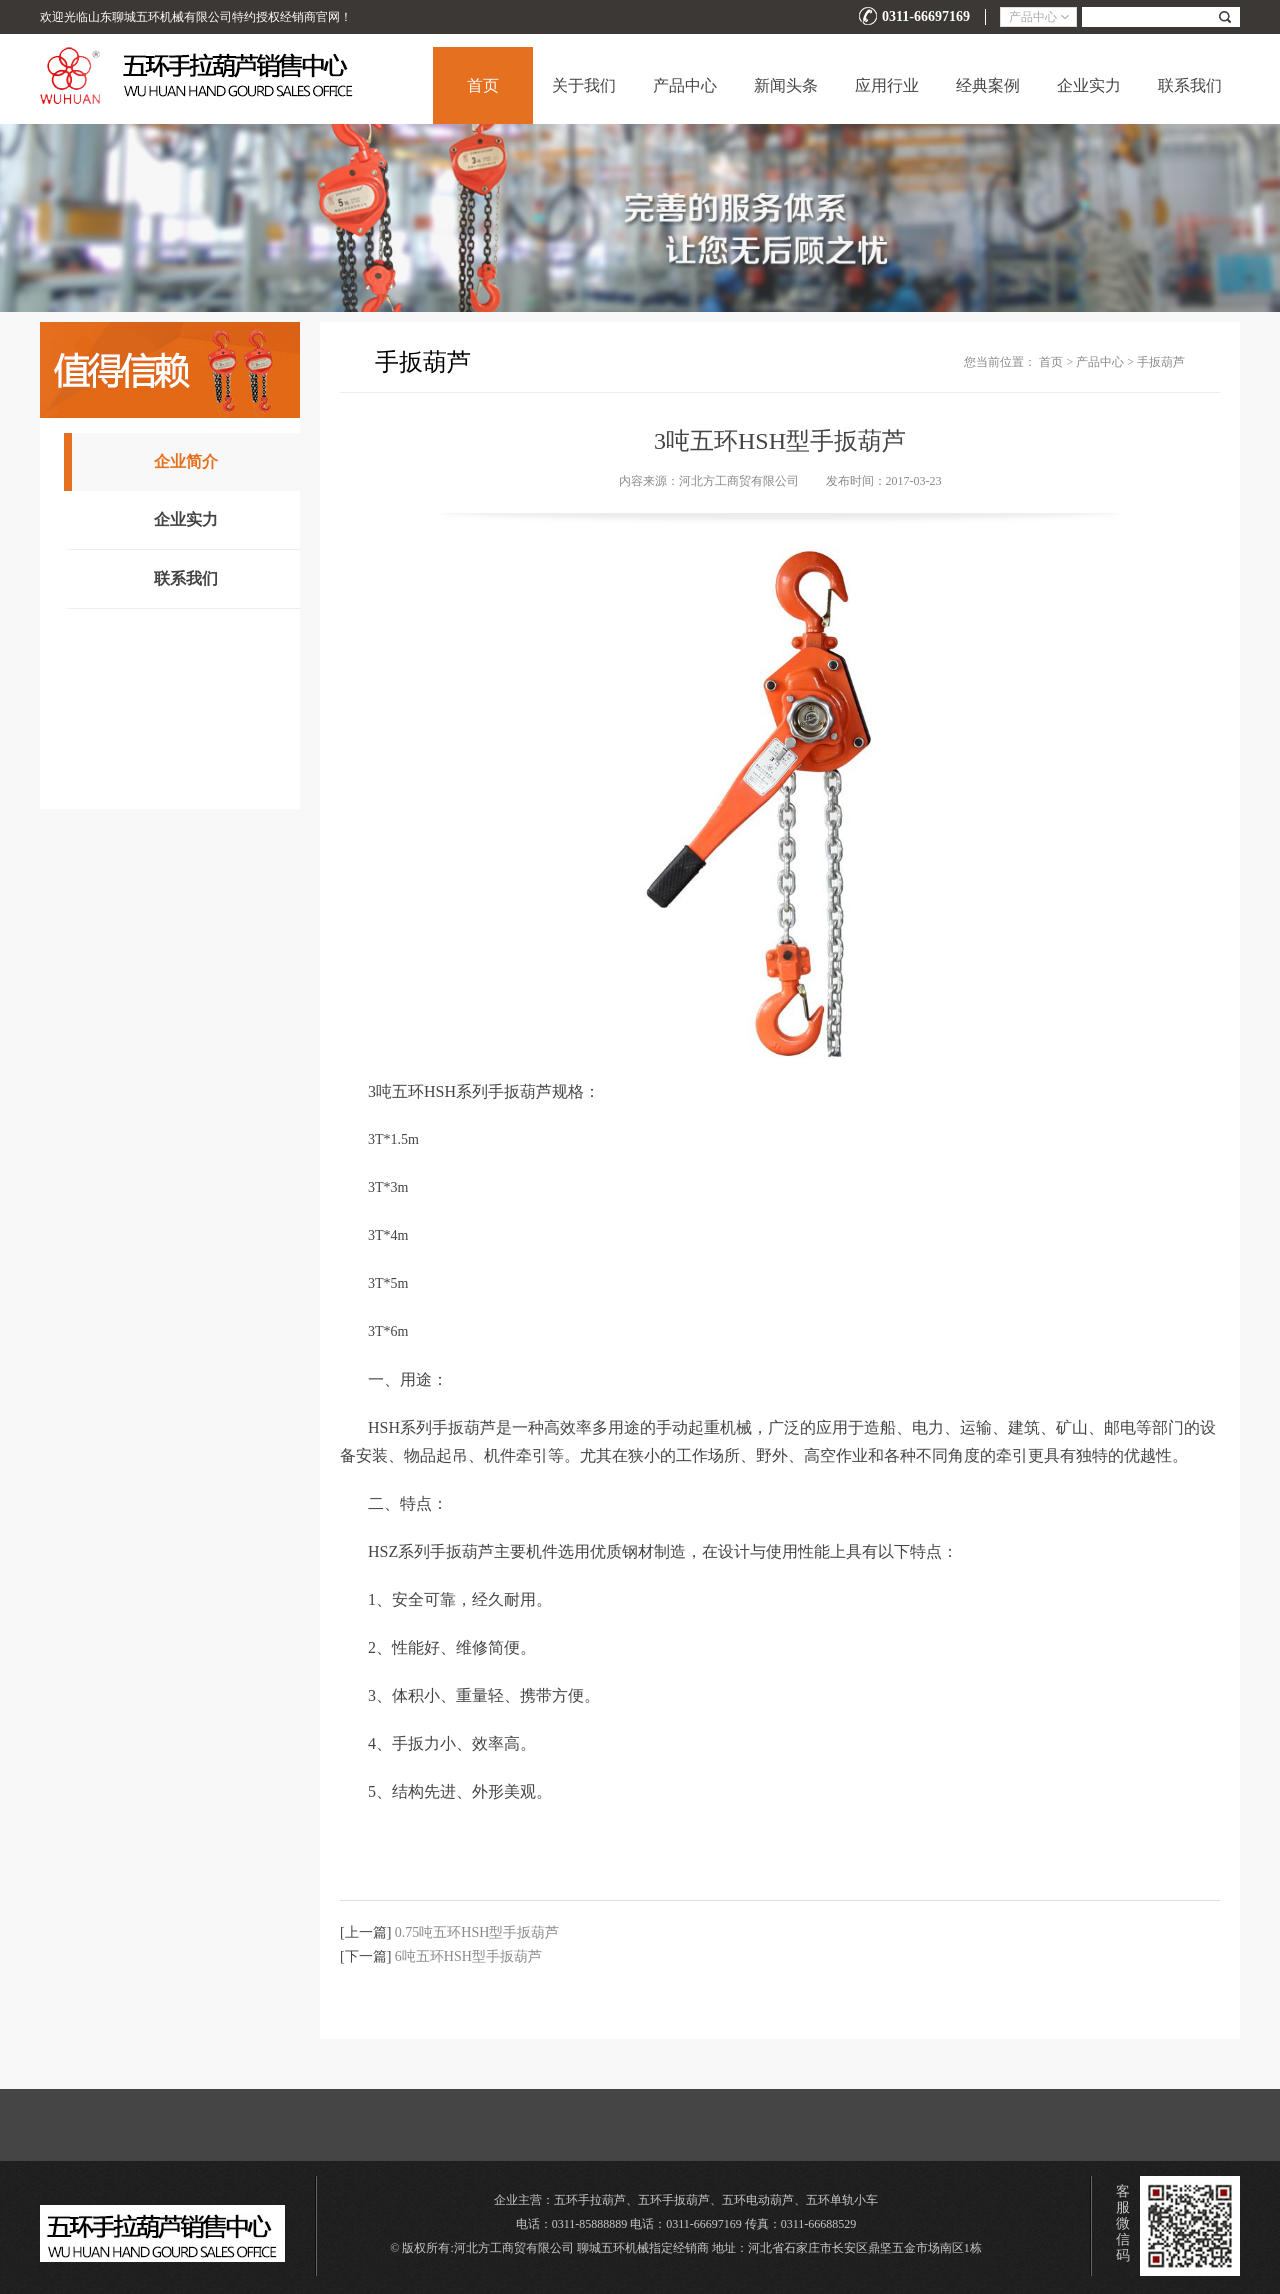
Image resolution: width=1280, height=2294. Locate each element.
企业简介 (186, 461)
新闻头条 (786, 85)
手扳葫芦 (1161, 362)
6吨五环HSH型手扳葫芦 (468, 1956)
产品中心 (685, 85)
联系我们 (1190, 85)
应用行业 (887, 85)
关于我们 (584, 85)
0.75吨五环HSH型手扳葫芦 (477, 1932)
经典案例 (988, 85)
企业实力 (1089, 85)
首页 (483, 85)
